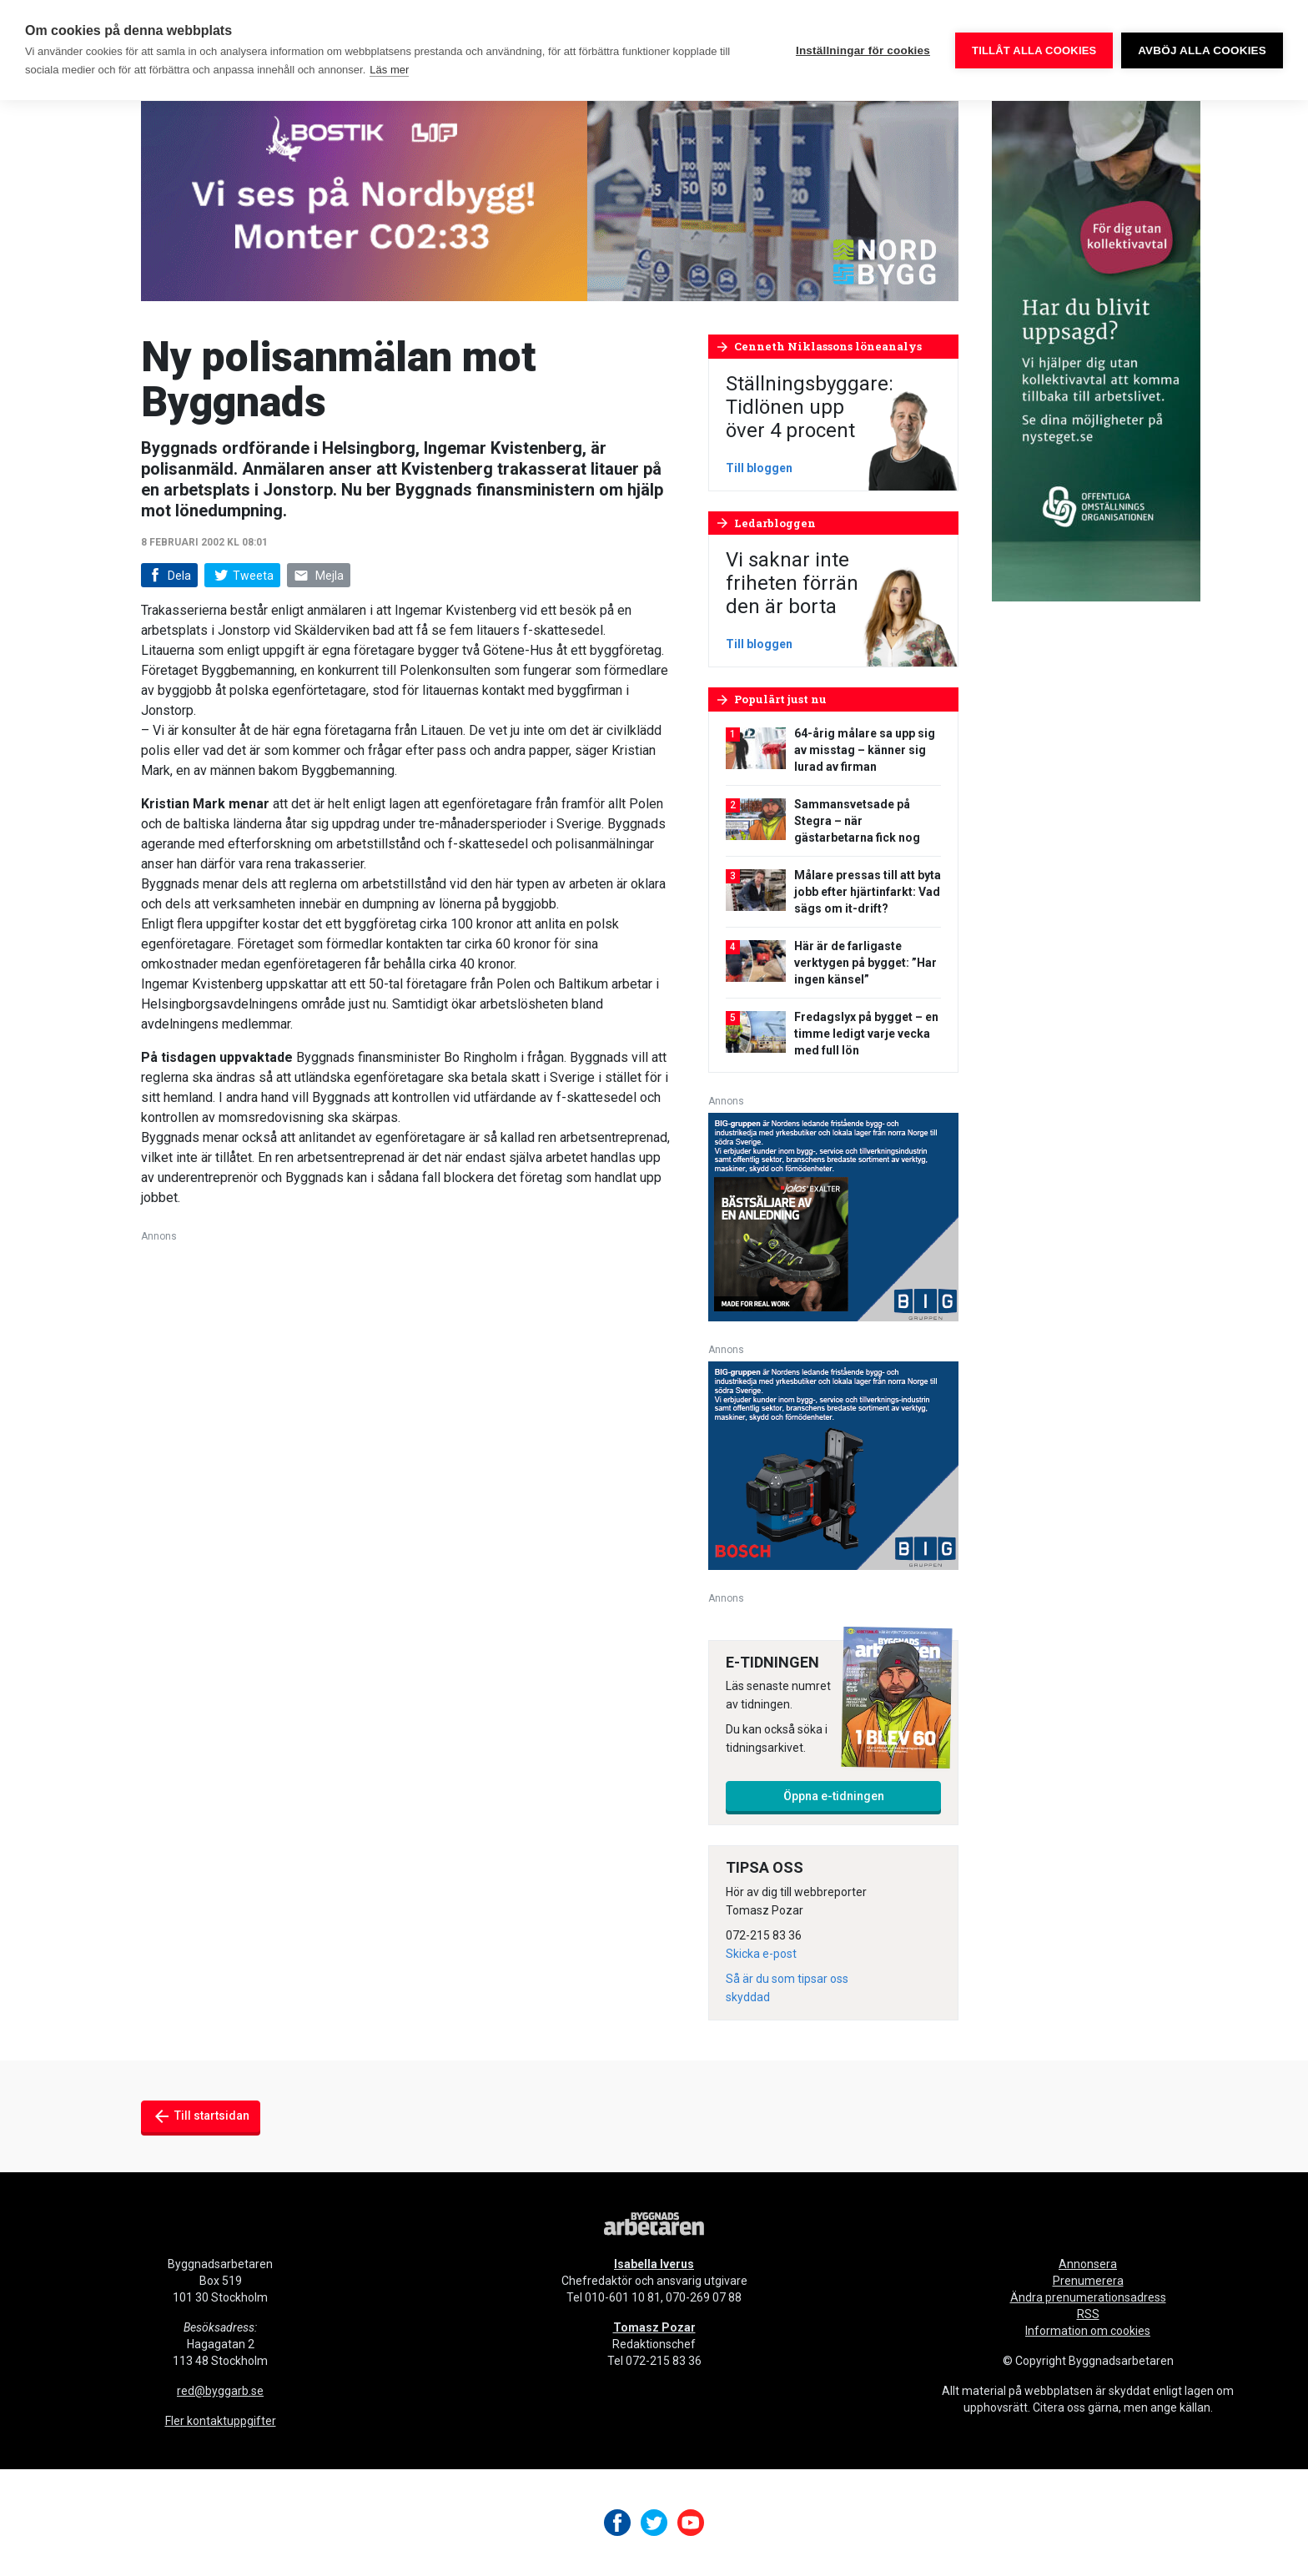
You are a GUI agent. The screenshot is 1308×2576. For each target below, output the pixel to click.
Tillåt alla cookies (1034, 50)
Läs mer (389, 69)
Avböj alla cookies (1202, 50)
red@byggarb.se (220, 2390)
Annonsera (1088, 2264)
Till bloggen (759, 468)
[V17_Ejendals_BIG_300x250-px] (833, 1216)
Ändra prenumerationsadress (1088, 2297)
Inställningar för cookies (863, 50)
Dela (168, 576)
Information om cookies (1087, 2330)
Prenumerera (1088, 2280)
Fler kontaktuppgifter (220, 2421)
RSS (1088, 2314)
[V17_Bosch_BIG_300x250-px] (833, 1464)
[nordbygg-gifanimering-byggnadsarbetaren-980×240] (549, 200)
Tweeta (242, 575)
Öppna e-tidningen (833, 1796)
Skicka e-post (761, 1953)
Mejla (319, 576)
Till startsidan (200, 2116)
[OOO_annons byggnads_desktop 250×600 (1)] (1096, 350)
